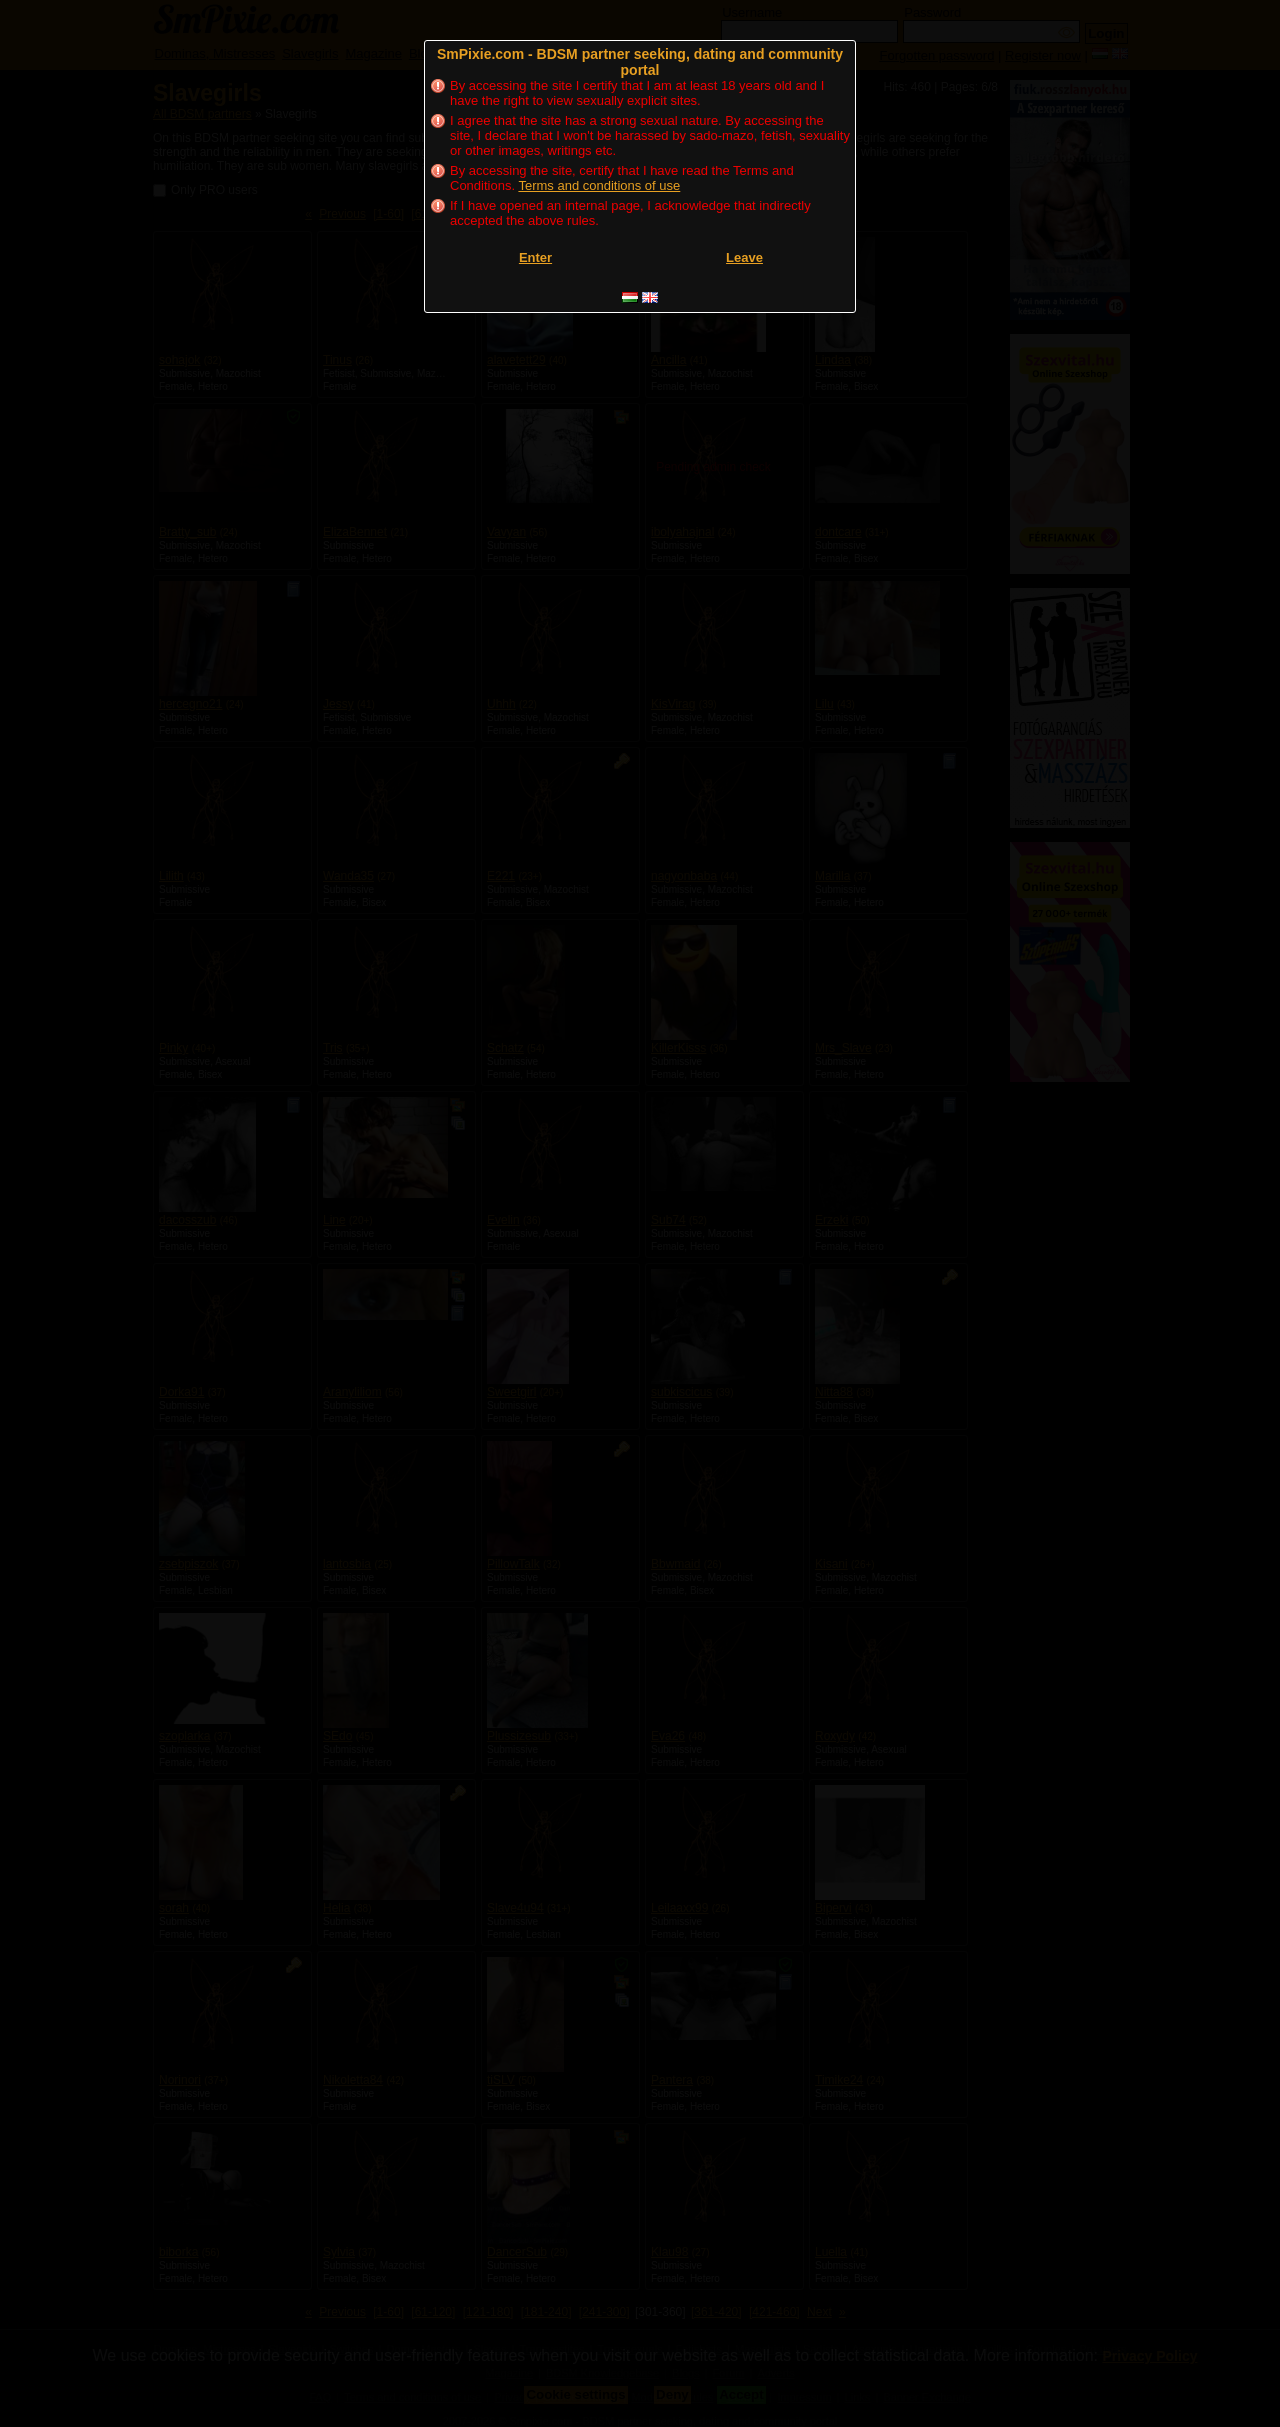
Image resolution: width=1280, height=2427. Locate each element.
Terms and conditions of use (599, 185)
